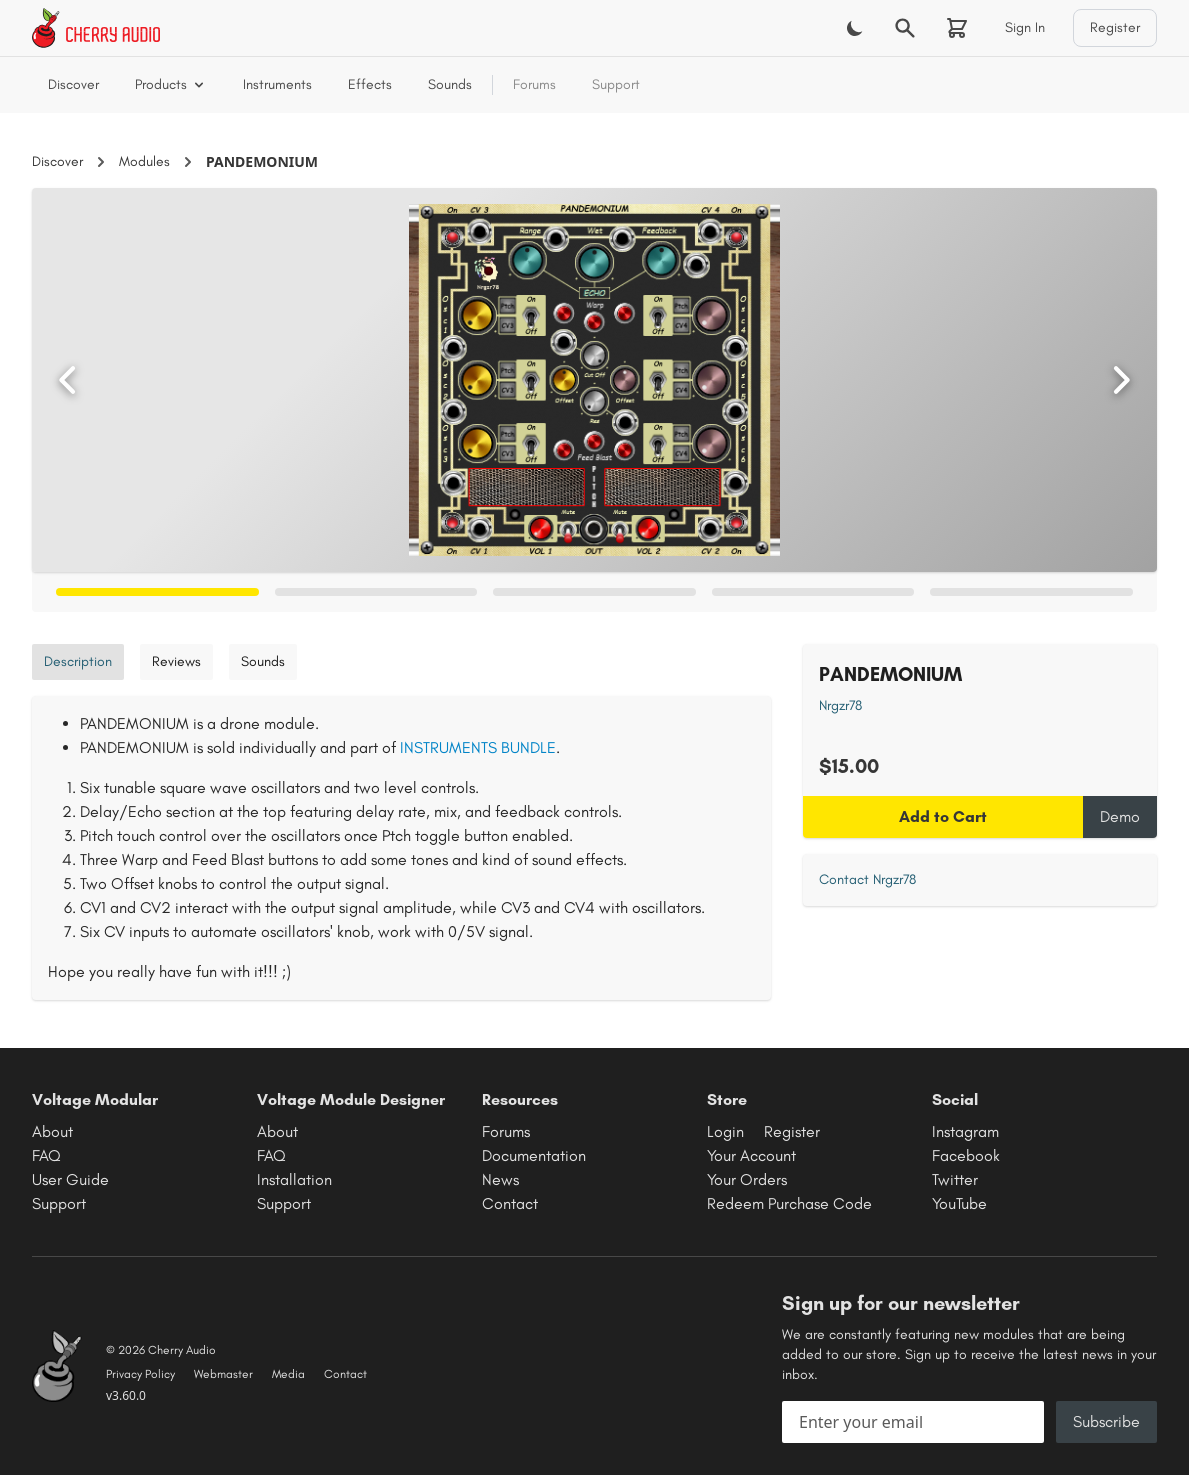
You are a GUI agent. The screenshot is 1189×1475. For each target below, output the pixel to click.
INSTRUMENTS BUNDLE (478, 747)
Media (288, 1374)
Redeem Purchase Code (789, 1203)
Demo (1120, 816)
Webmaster (223, 1374)
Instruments (277, 84)
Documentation (534, 1155)
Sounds (450, 84)
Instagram (965, 1131)
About (52, 1131)
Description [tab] (78, 661)
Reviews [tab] (176, 661)
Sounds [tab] (263, 661)
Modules (144, 161)
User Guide (70, 1179)
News (500, 1179)
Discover (73, 84)
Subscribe (1106, 1421)
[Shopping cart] (957, 28)
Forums (534, 84)
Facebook (966, 1155)
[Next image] (1121, 380)
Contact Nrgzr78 (867, 879)
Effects (370, 84)
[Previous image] (68, 380)
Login (725, 1131)
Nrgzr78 (840, 705)
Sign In (1025, 27)
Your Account (751, 1155)
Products (171, 84)
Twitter (955, 1179)
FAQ (46, 1155)
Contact (510, 1203)
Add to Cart (943, 816)
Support (616, 84)
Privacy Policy (140, 1374)
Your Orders (747, 1179)
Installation (294, 1179)
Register (1115, 27)
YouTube (959, 1203)
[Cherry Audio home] (96, 28)
